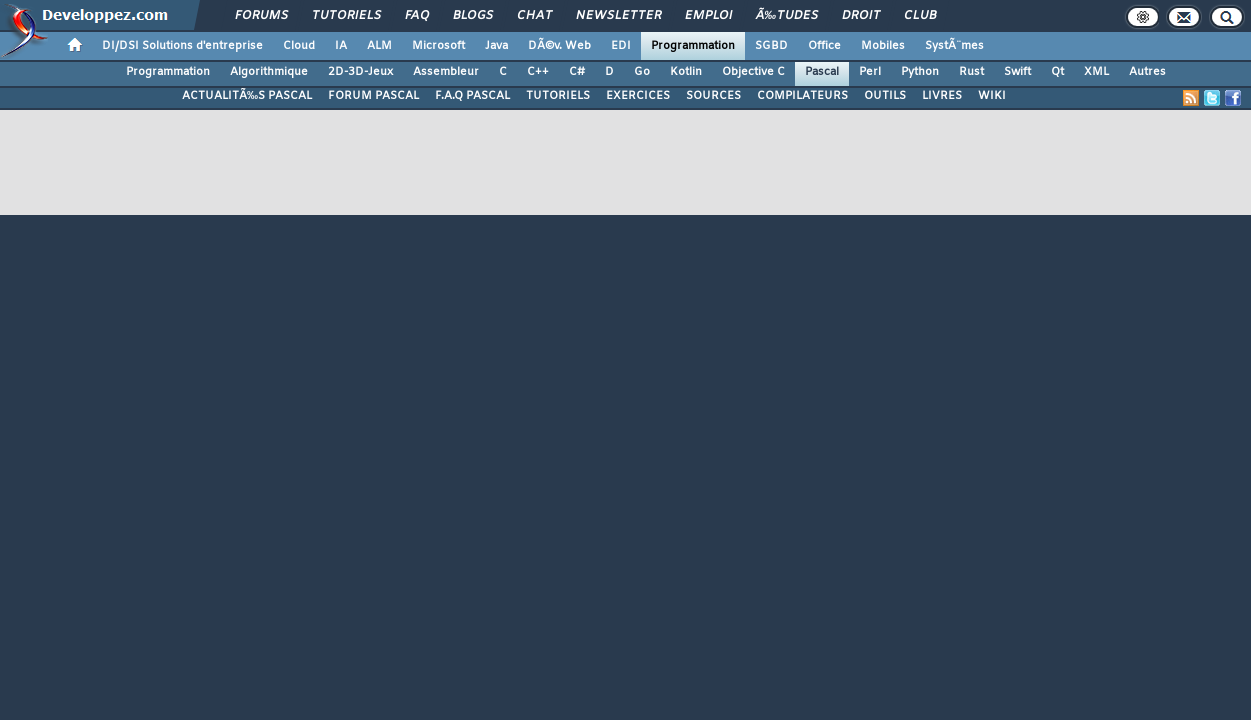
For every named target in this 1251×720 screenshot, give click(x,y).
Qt (1057, 72)
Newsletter (618, 16)
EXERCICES (638, 96)
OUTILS (885, 96)
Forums (261, 16)
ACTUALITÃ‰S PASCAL (247, 96)
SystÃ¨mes (954, 46)
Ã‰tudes (787, 16)
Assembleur (446, 72)
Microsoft (438, 46)
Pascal (822, 72)
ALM (379, 46)
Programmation (693, 46)
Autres (1147, 72)
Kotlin (686, 72)
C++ (538, 72)
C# (577, 72)
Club (920, 16)
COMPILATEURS (802, 96)
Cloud (299, 46)
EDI (621, 46)
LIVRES (942, 96)
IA (341, 46)
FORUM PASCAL (373, 96)
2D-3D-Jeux (360, 72)
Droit (861, 16)
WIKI (992, 96)
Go (642, 72)
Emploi (708, 16)
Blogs (473, 16)
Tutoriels (346, 16)
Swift (1017, 72)
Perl (870, 72)
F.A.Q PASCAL (472, 96)
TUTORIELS (558, 96)
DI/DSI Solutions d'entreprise (182, 46)
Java (496, 46)
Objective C (753, 72)
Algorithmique (269, 72)
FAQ (417, 16)
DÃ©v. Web (559, 46)
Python (920, 72)
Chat (534, 16)
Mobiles (883, 46)
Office (824, 46)
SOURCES (713, 96)
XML (1096, 72)
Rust (971, 72)
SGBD (771, 46)
